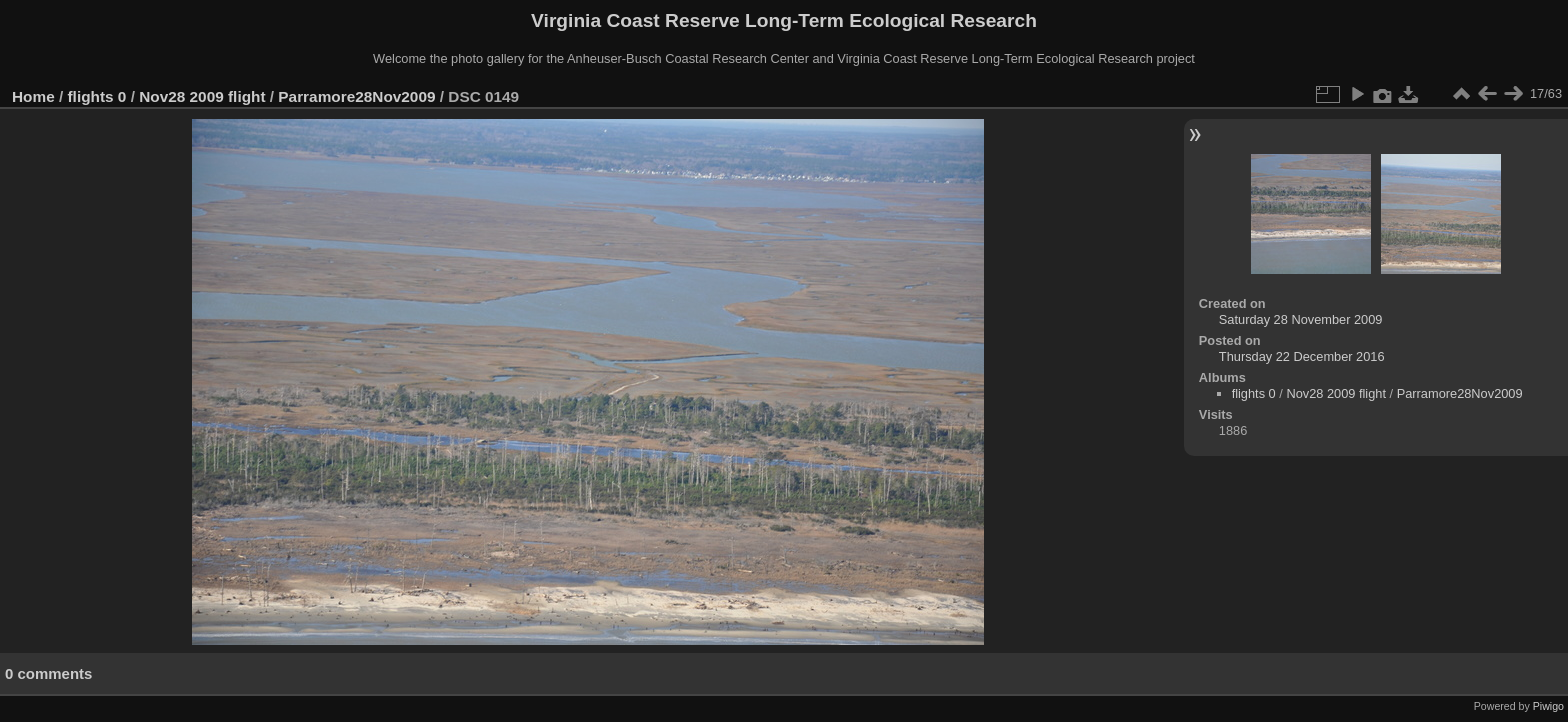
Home (33, 96)
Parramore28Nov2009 (356, 96)
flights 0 (97, 96)
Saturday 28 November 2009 (1301, 319)
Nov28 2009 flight (202, 96)
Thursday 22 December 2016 (1302, 356)
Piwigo (1548, 706)
